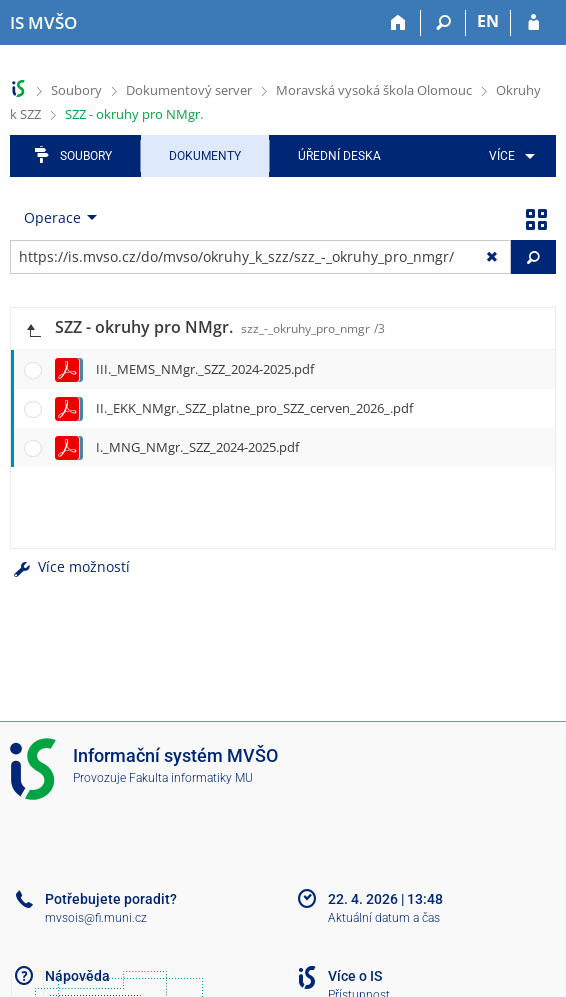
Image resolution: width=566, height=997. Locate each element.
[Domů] (398, 23)
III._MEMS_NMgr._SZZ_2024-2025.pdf (205, 369)
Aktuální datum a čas (384, 918)
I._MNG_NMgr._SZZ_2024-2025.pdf (197, 447)
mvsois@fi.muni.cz (96, 918)
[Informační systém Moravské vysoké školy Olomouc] (43, 23)
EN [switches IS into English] (488, 21)
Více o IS (355, 976)
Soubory (76, 90)
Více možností (70, 566)
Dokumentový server (189, 90)
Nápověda (77, 976)
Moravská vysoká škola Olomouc (374, 90)
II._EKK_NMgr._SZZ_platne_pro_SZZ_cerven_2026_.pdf (254, 408)
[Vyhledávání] (443, 23)
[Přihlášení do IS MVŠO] (533, 23)
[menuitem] (508, 156)
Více (502, 156)
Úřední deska (339, 156)
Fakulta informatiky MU (191, 778)
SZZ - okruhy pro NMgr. (134, 114)
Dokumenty (205, 156)
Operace (52, 217)
